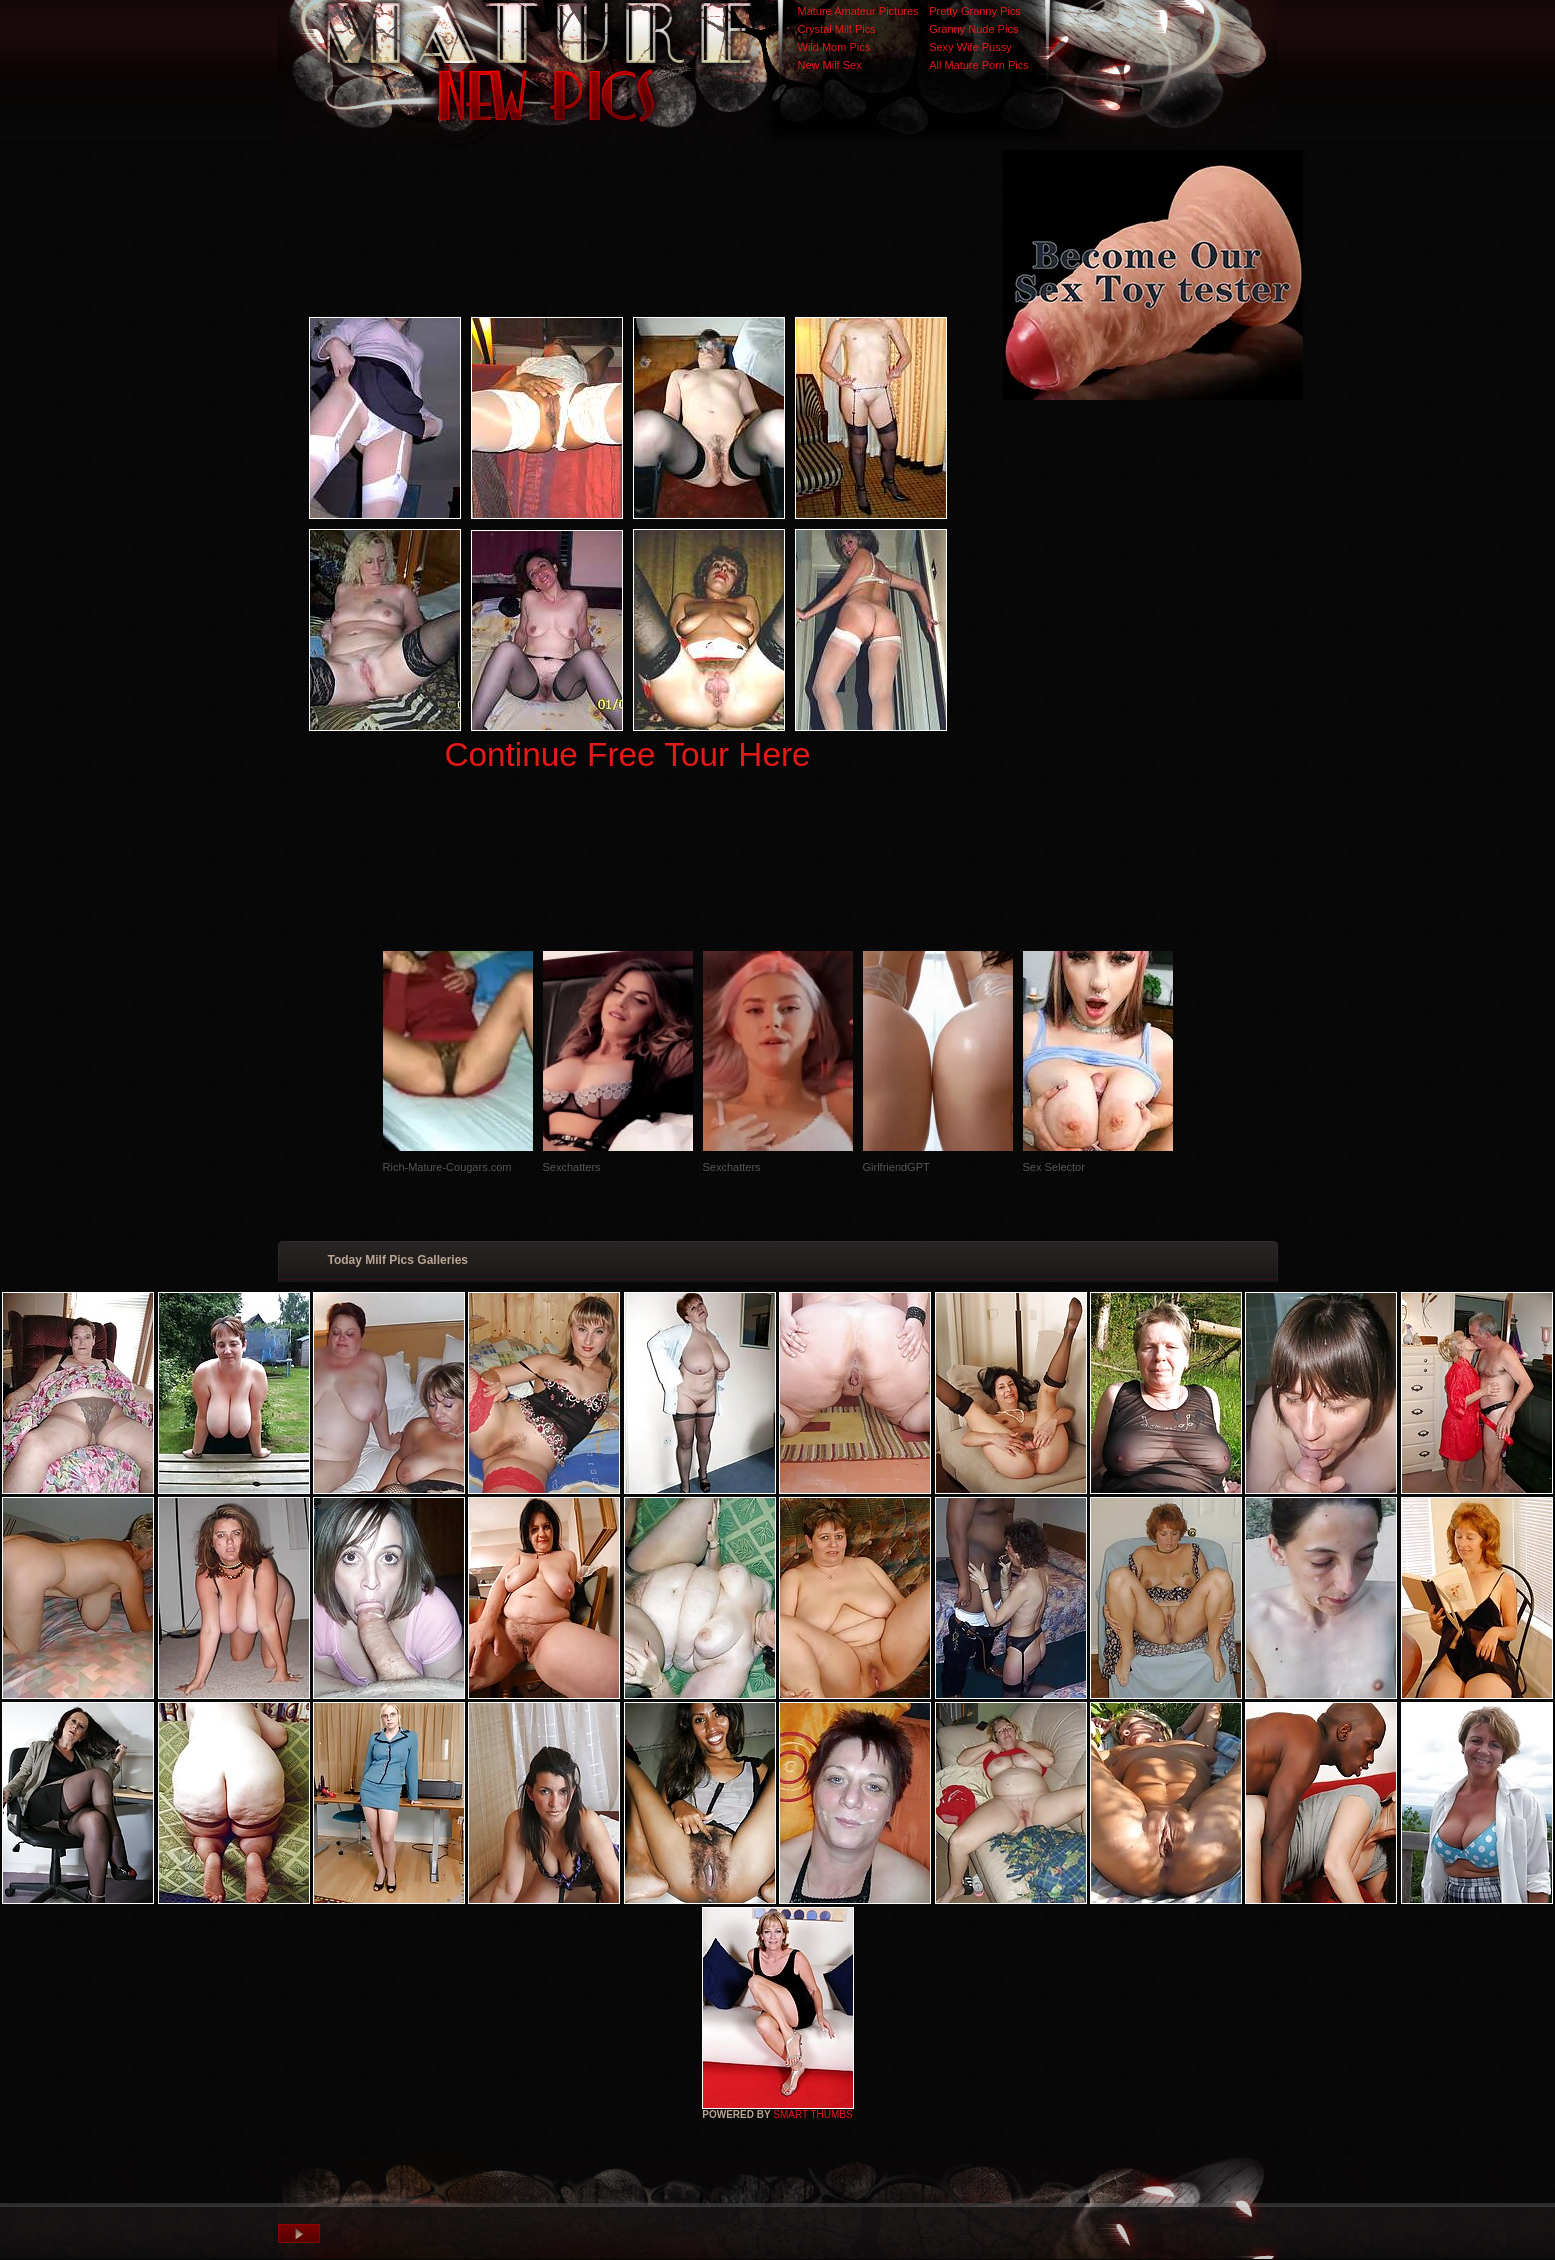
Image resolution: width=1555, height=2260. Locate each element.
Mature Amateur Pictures (858, 11)
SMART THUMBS (812, 2114)
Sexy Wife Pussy (970, 47)
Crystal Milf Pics (837, 29)
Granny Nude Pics (973, 29)
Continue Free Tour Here (627, 754)
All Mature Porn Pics (979, 65)
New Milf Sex (830, 65)
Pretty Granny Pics (975, 11)
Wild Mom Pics (834, 47)
